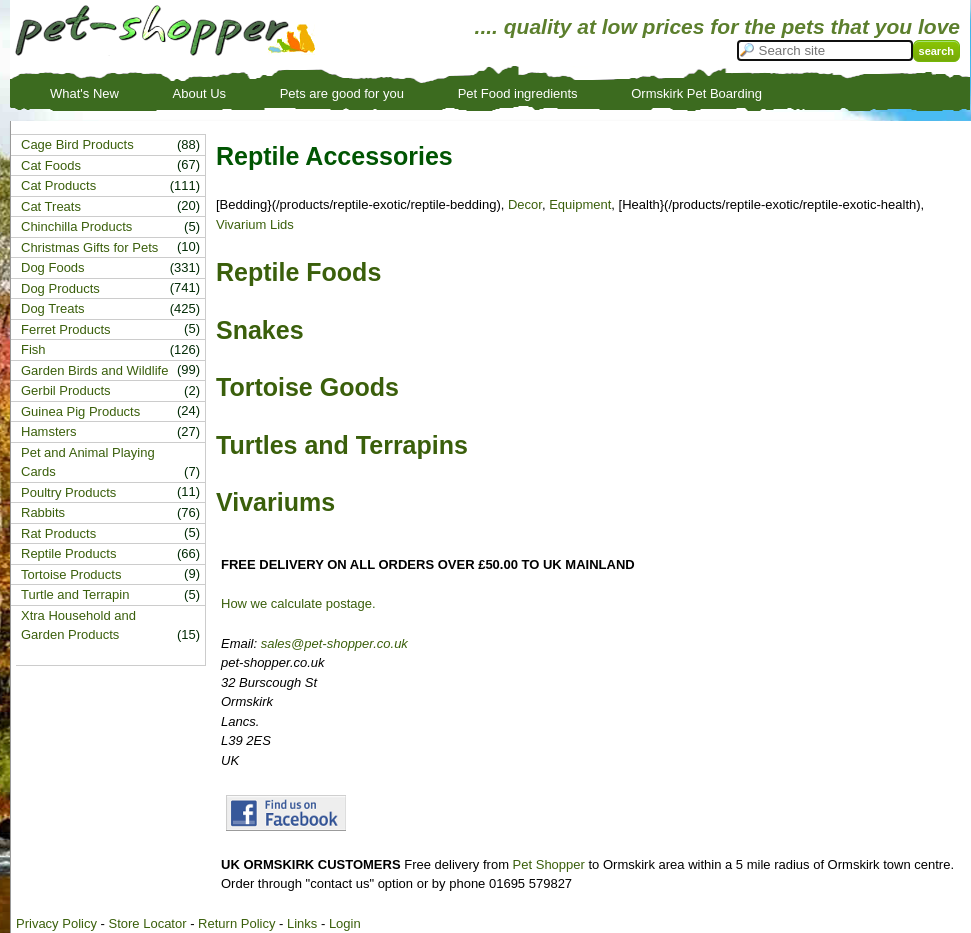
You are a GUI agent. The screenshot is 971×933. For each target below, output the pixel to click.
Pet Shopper (549, 864)
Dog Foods (53, 267)
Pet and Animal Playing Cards (88, 462)
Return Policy (236, 923)
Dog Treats (53, 308)
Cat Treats (51, 206)
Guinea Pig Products (80, 411)
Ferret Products (66, 329)
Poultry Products (68, 492)
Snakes (260, 330)
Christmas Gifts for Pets (89, 247)
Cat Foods (51, 165)
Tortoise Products (71, 574)
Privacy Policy (56, 923)
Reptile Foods (298, 272)
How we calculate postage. (298, 603)
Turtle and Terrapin (75, 594)
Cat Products (58, 185)
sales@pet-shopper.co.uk (334, 643)
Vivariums (275, 502)
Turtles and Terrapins (342, 445)
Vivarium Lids (255, 224)
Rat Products (58, 533)
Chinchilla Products (76, 226)
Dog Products (60, 288)
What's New (84, 93)
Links (302, 923)
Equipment (580, 204)
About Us (199, 93)
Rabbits (43, 512)
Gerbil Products (66, 390)
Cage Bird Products (77, 144)
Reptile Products (68, 553)
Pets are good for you (342, 93)
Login (345, 923)
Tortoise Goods (307, 387)
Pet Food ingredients (518, 93)
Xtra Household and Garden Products (78, 625)
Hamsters (49, 431)
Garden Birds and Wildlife (94, 370)
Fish (33, 349)
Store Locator (147, 923)
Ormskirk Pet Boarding (696, 93)
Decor (525, 204)
